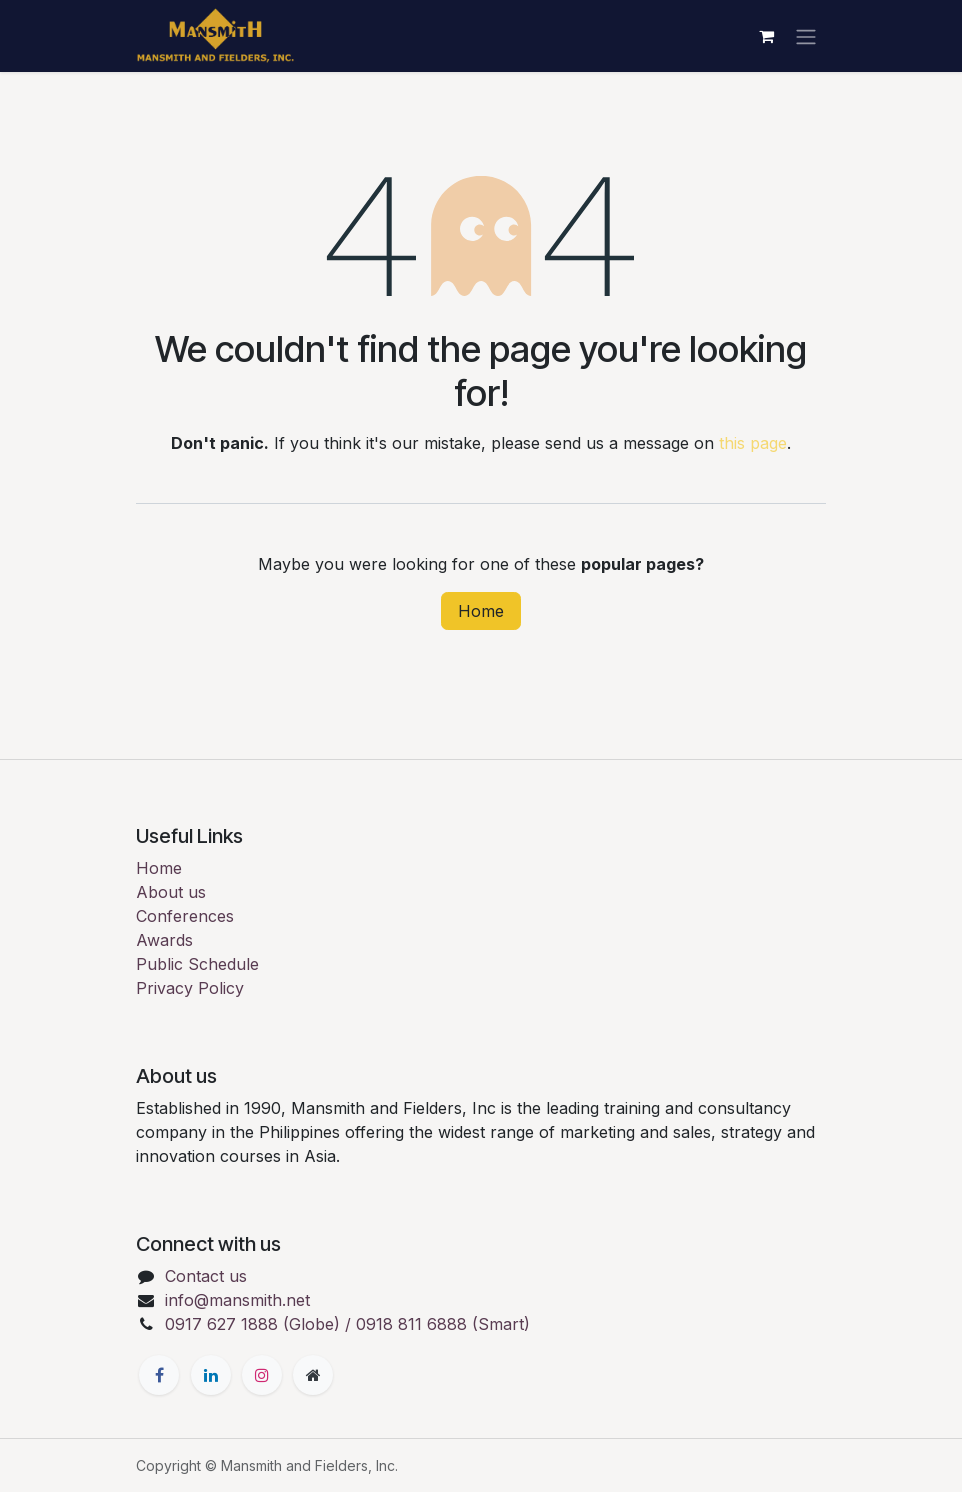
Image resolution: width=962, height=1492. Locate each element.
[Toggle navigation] (806, 36)
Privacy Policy (190, 988)
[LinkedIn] (211, 1375)
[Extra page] (313, 1375)
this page (753, 443)
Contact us (206, 1276)
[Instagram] (262, 1375)
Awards (164, 940)
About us (171, 892)
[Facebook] (159, 1375)
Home (481, 611)
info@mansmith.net (237, 1300)
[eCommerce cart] (766, 36)
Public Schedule (197, 964)
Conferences (185, 916)
